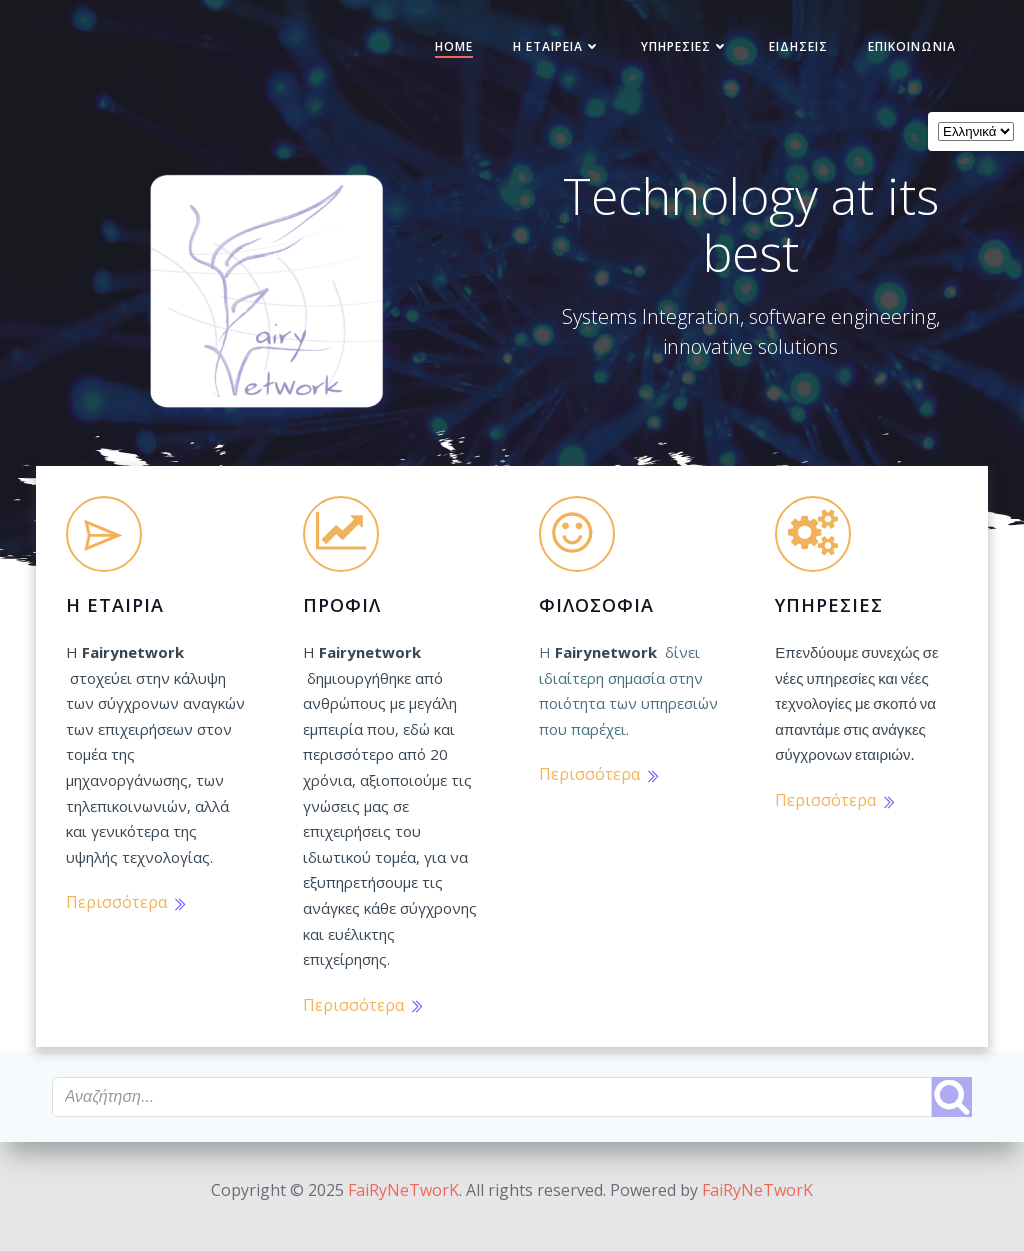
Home (441, 53)
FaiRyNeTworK (403, 1191)
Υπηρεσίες (672, 53)
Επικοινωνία (899, 53)
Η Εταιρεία (544, 53)
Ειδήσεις (785, 53)
